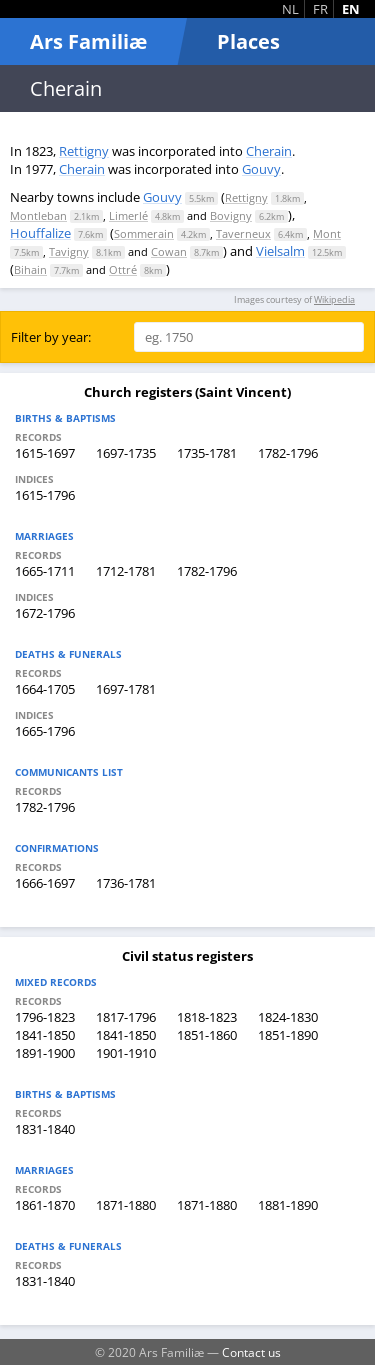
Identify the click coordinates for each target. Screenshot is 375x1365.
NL (290, 9)
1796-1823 (45, 1017)
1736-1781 (126, 883)
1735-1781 (207, 453)
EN (351, 9)
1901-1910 (126, 1053)
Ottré (123, 269)
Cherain (269, 151)
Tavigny (69, 251)
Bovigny (231, 215)
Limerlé (128, 215)
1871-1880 (126, 1205)
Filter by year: (51, 337)
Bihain (30, 269)
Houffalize (40, 233)
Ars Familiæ (88, 41)
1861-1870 (45, 1205)
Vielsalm (280, 251)
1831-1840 (45, 1129)
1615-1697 (45, 453)
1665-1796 (45, 731)
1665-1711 (45, 571)
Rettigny (84, 151)
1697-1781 (126, 689)
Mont (327, 233)
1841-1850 (45, 1035)
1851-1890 (288, 1035)
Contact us (251, 1352)
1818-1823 (207, 1017)
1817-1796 (126, 1017)
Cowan (169, 251)
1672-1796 (45, 613)
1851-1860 (207, 1035)
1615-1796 (45, 495)
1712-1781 (126, 571)
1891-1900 (45, 1053)
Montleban (38, 215)
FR (320, 9)
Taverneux (243, 233)
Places (248, 41)
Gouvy (261, 169)
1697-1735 (126, 453)
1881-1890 (288, 1205)
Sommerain (144, 233)
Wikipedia (334, 299)
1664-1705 (45, 689)
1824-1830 (288, 1017)
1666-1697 (45, 883)
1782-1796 (288, 453)
